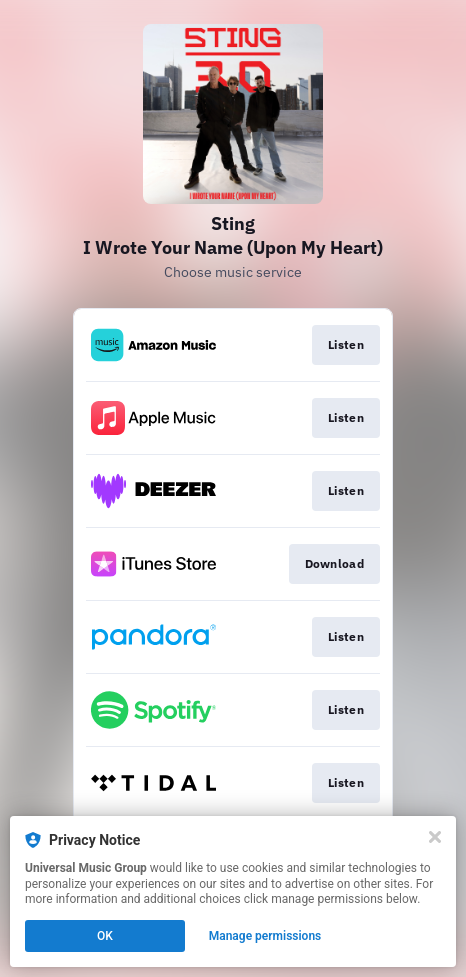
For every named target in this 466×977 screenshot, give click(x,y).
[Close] (435, 837)
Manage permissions (265, 936)
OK (105, 936)
